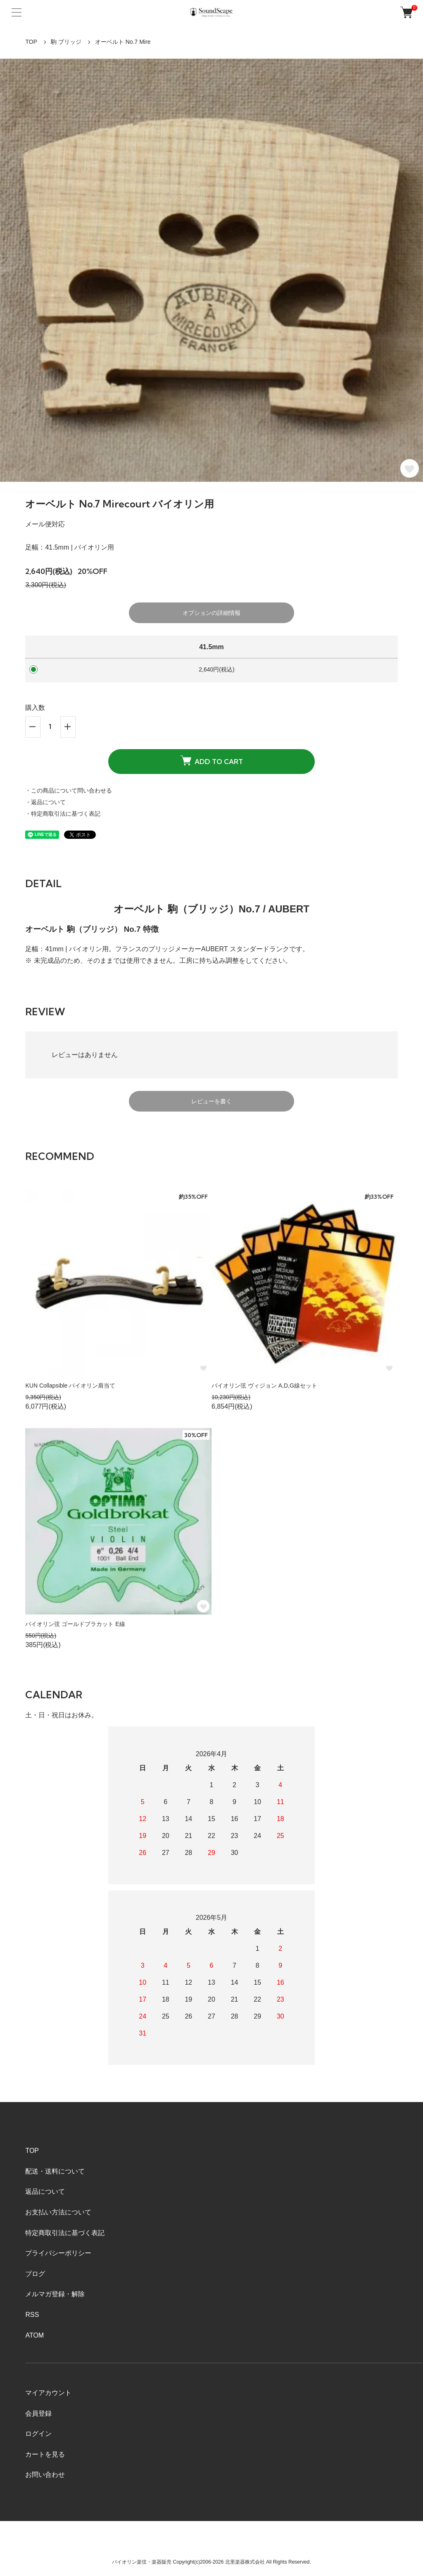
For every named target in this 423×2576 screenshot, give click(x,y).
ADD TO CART (212, 760)
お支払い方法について (58, 2212)
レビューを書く (211, 1101)
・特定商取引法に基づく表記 (62, 813)
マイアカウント (48, 2392)
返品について (45, 2191)
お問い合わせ (45, 2474)
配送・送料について (55, 2171)
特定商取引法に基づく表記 (65, 2232)
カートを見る (45, 2454)
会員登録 (38, 2413)
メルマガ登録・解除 (55, 2293)
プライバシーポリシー (58, 2253)
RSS (32, 2314)
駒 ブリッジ (66, 41)
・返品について (45, 802)
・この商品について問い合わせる (68, 790)
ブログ (35, 2273)
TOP (31, 41)
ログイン (38, 2433)
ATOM (34, 2335)
